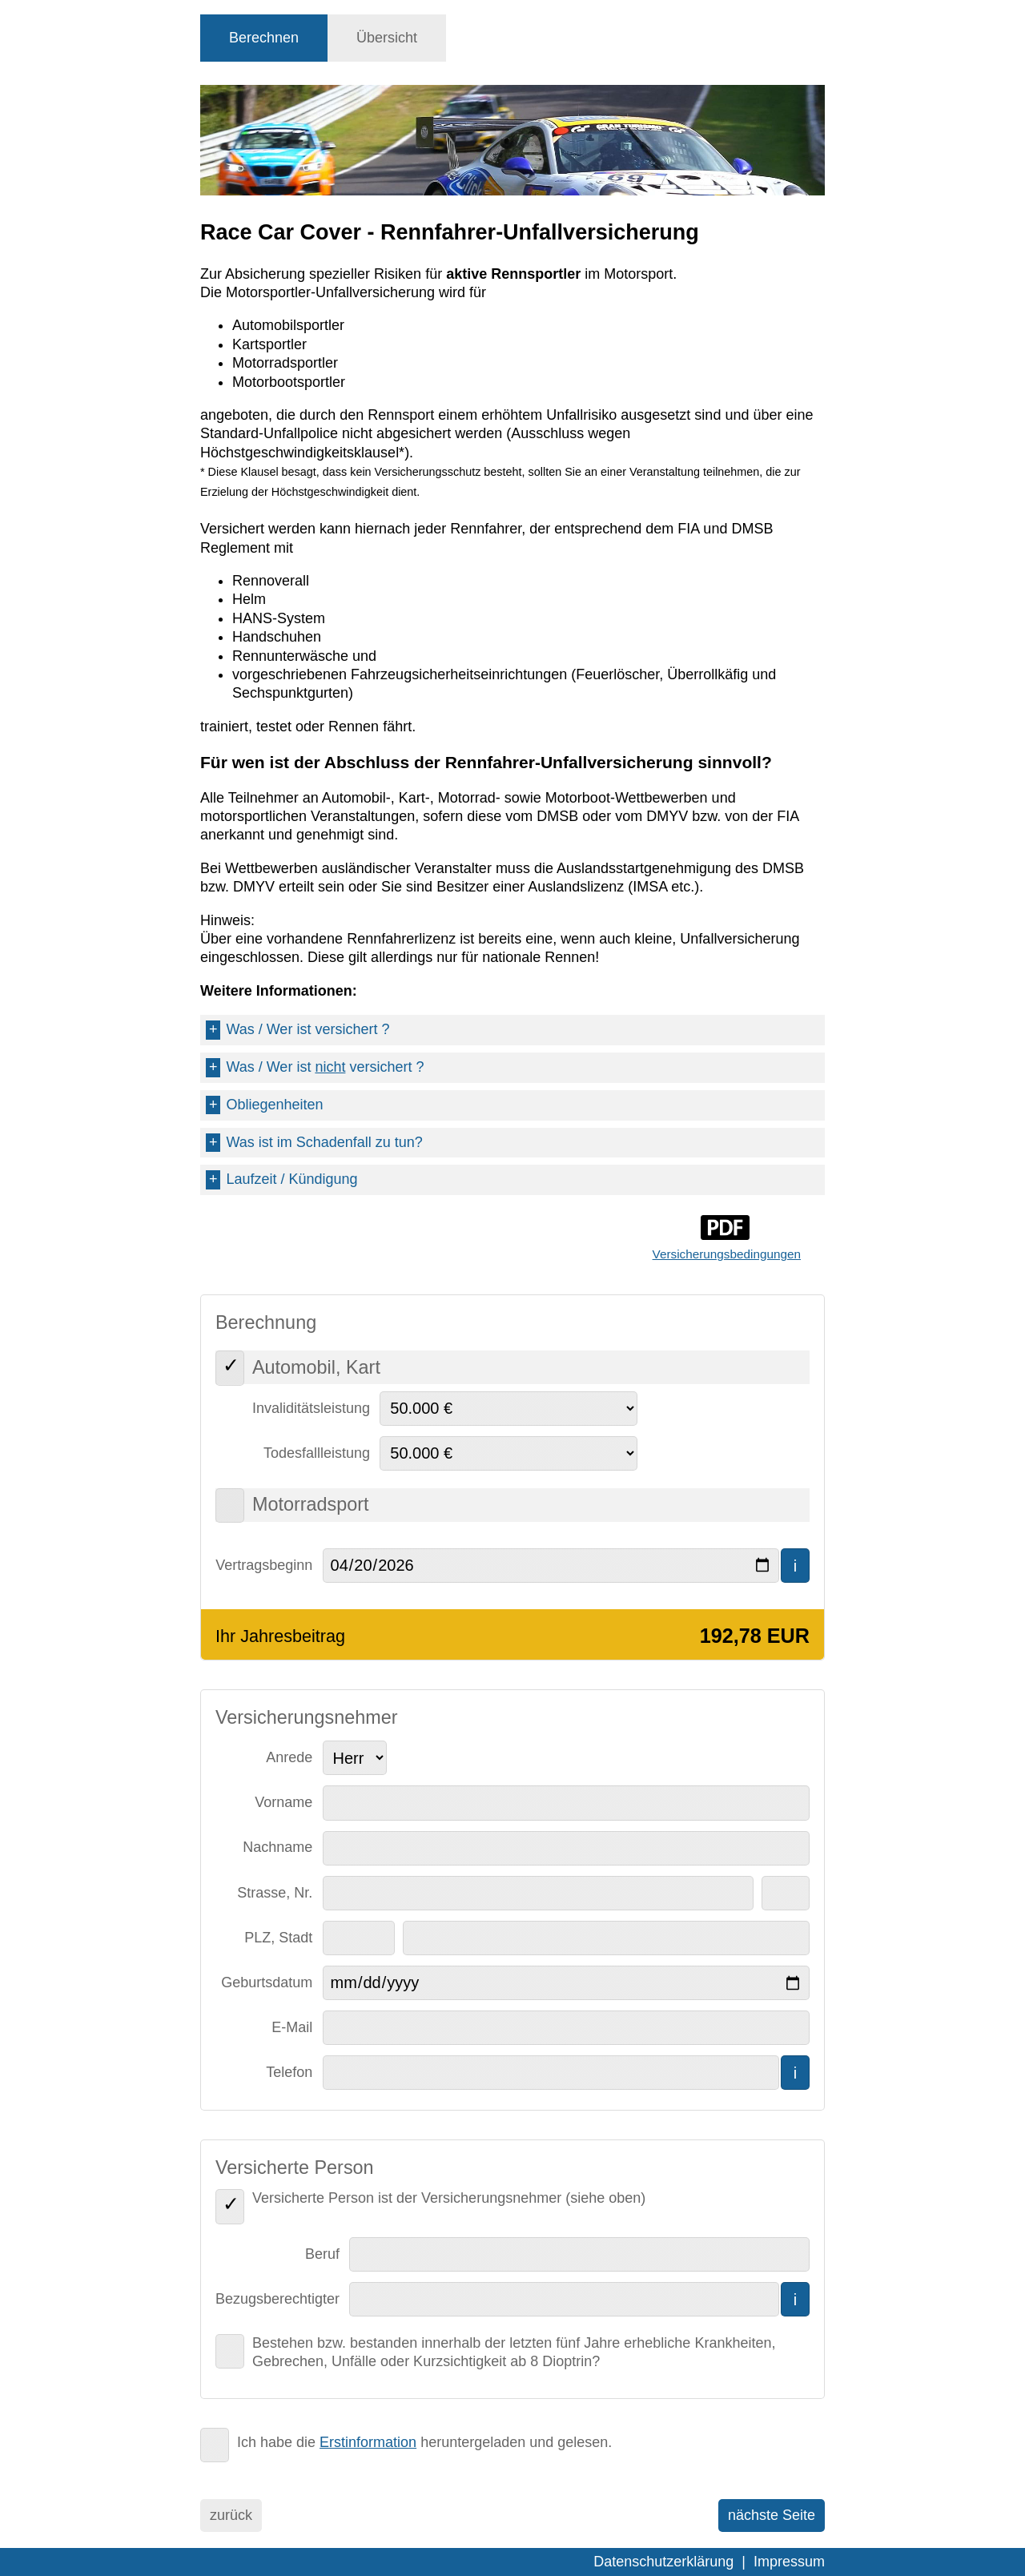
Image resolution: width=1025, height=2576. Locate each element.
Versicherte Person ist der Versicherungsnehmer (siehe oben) (448, 2198)
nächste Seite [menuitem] (771, 2515)
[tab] (264, 38)
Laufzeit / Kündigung (281, 1179)
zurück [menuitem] (231, 2515)
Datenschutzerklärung (663, 2562)
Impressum (789, 2562)
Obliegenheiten (264, 1105)
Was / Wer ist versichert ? (297, 1029)
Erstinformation (368, 2442)
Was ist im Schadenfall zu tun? (314, 1142)
